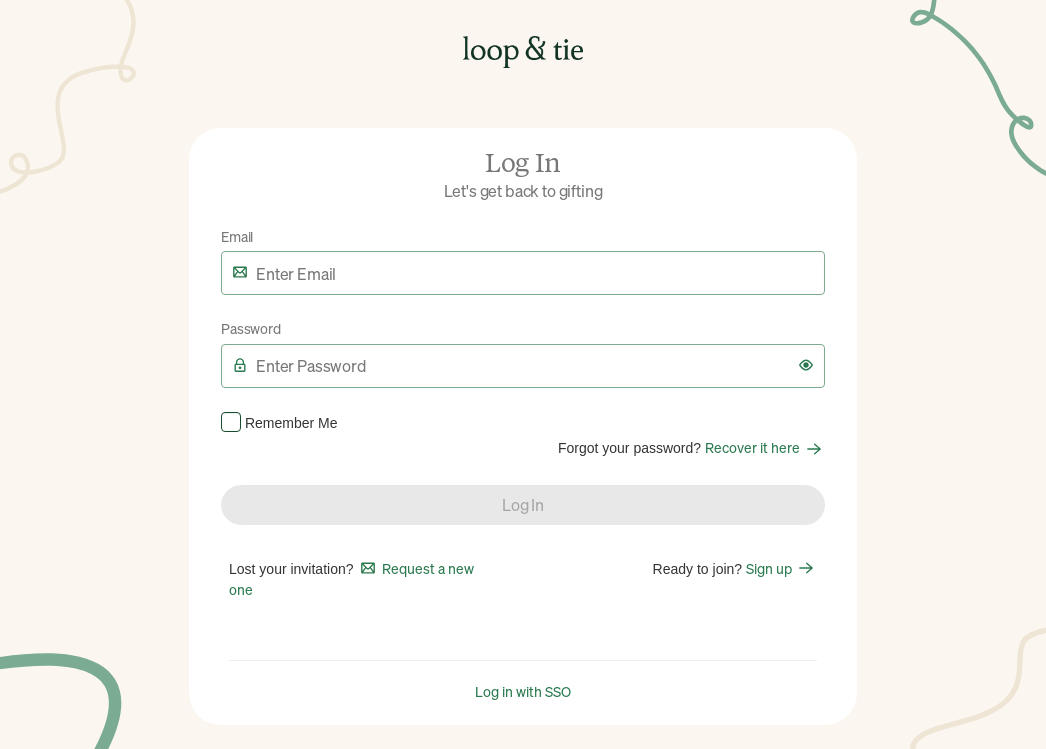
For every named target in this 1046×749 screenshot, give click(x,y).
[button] (806, 365)
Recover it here (765, 447)
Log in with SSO (523, 691)
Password (251, 328)
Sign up (781, 568)
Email (237, 236)
